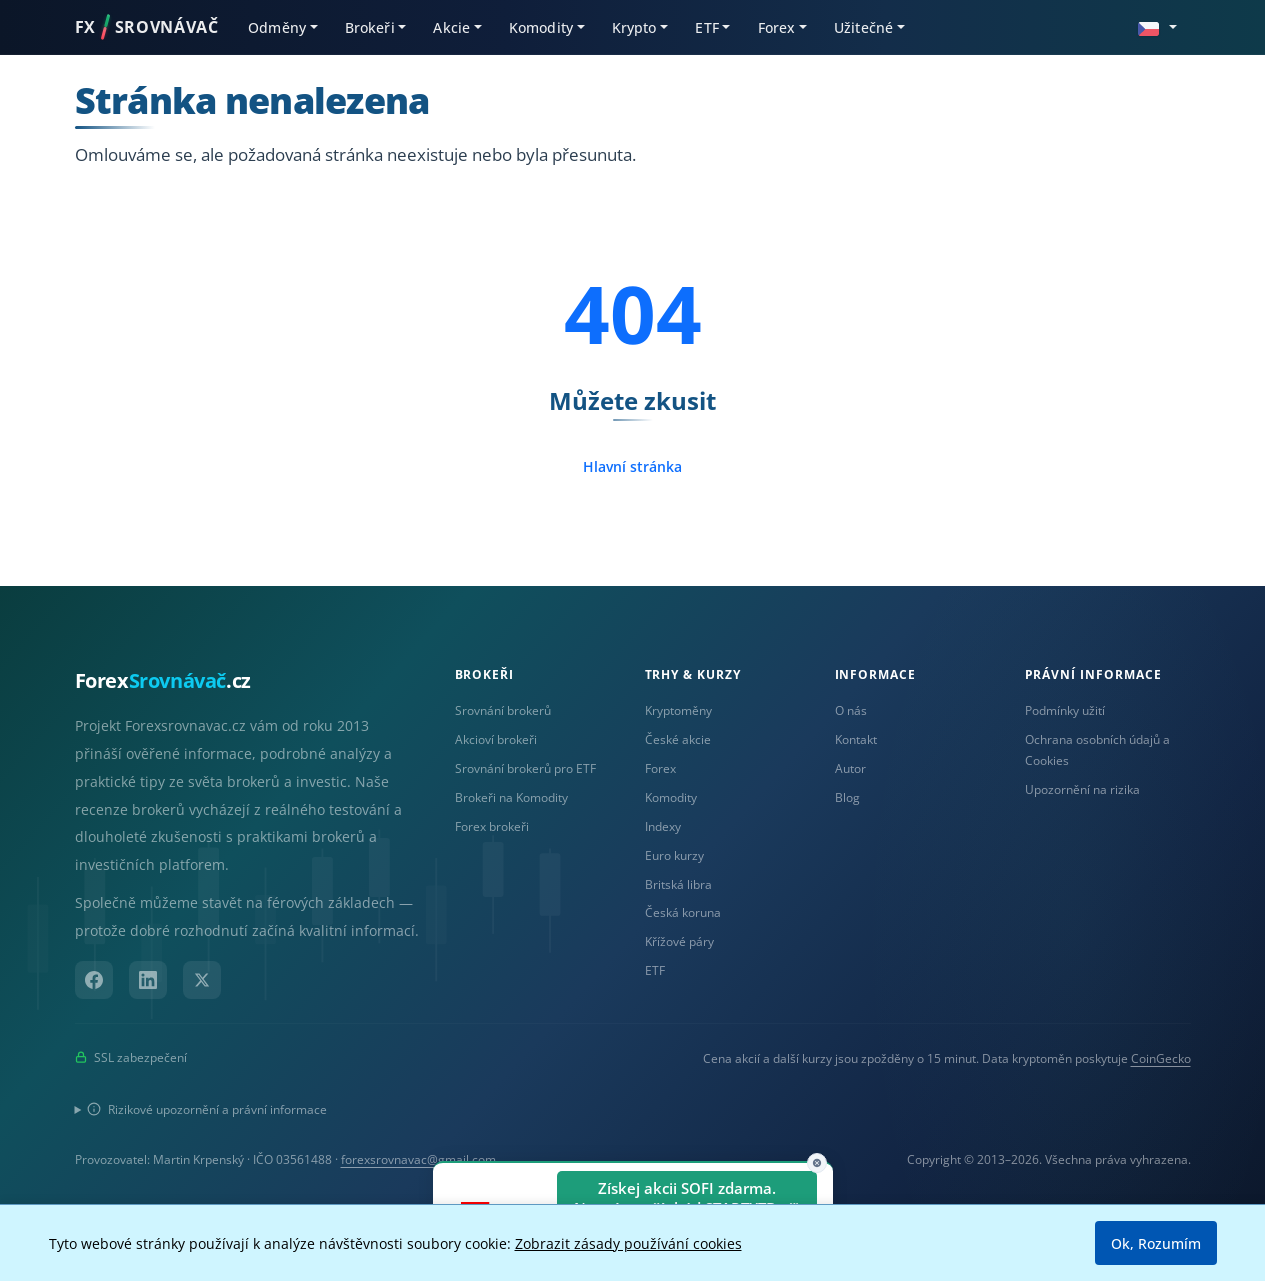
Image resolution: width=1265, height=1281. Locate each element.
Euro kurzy (674, 855)
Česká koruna (683, 912)
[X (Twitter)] (202, 980)
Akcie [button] (451, 27)
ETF (655, 970)
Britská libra (678, 884)
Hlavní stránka (632, 466)
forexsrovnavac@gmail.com (418, 1159)
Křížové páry (679, 941)
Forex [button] (777, 27)
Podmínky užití (1065, 710)
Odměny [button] (277, 27)
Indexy (663, 826)
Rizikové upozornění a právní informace (207, 1109)
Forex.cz (163, 680)
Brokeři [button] (370, 27)
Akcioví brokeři (496, 739)
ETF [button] (706, 27)
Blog (847, 797)
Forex (660, 768)
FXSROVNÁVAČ (147, 27)
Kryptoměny (678, 710)
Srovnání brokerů (503, 710)
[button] (1157, 26)
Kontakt (856, 739)
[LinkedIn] (148, 980)
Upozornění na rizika (1082, 789)
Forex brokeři (492, 826)
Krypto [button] (634, 27)
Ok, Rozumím (1156, 1243)
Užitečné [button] (863, 27)
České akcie (678, 739)
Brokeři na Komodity (511, 797)
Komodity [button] (541, 27)
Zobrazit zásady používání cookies (628, 1243)
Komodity (671, 797)
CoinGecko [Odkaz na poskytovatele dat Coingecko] (1161, 1058)
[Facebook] (94, 980)
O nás (851, 710)
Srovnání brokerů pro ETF (525, 768)
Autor (850, 768)
